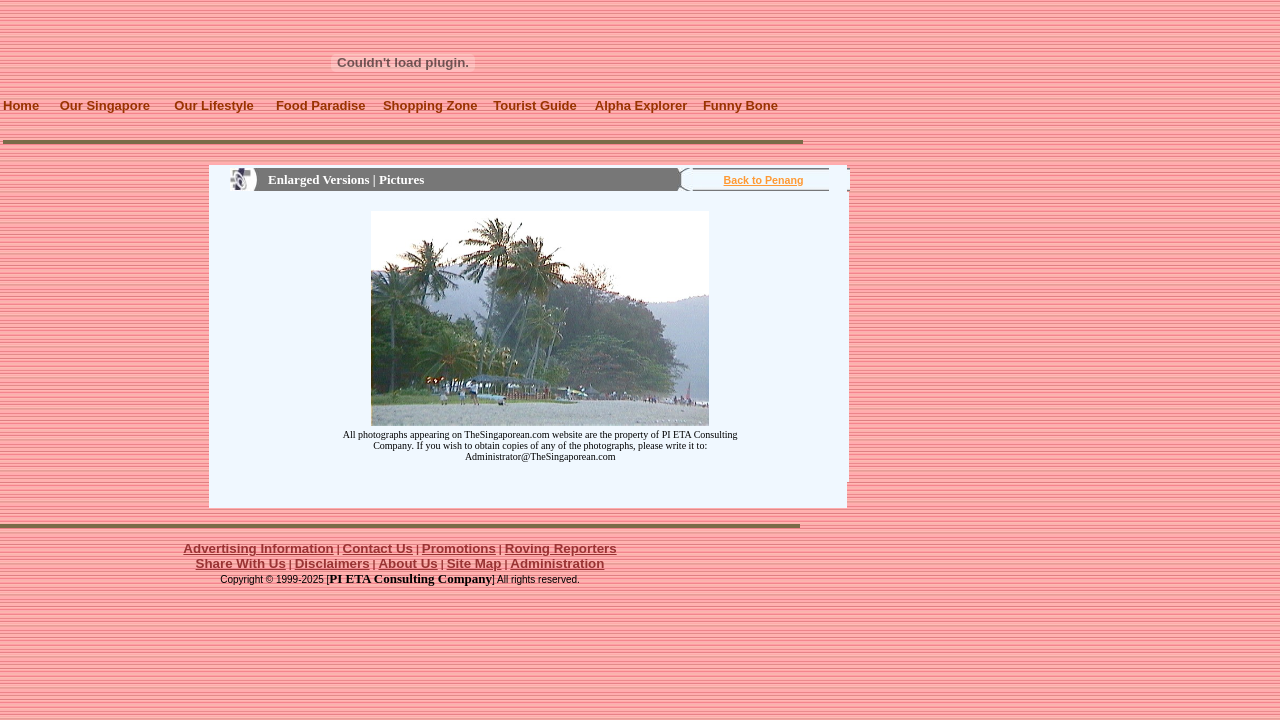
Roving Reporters (561, 548)
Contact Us (378, 548)
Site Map (474, 563)
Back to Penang (764, 180)
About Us (407, 563)
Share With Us (241, 563)
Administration (557, 563)
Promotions (459, 548)
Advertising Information (258, 548)
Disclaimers (332, 563)
